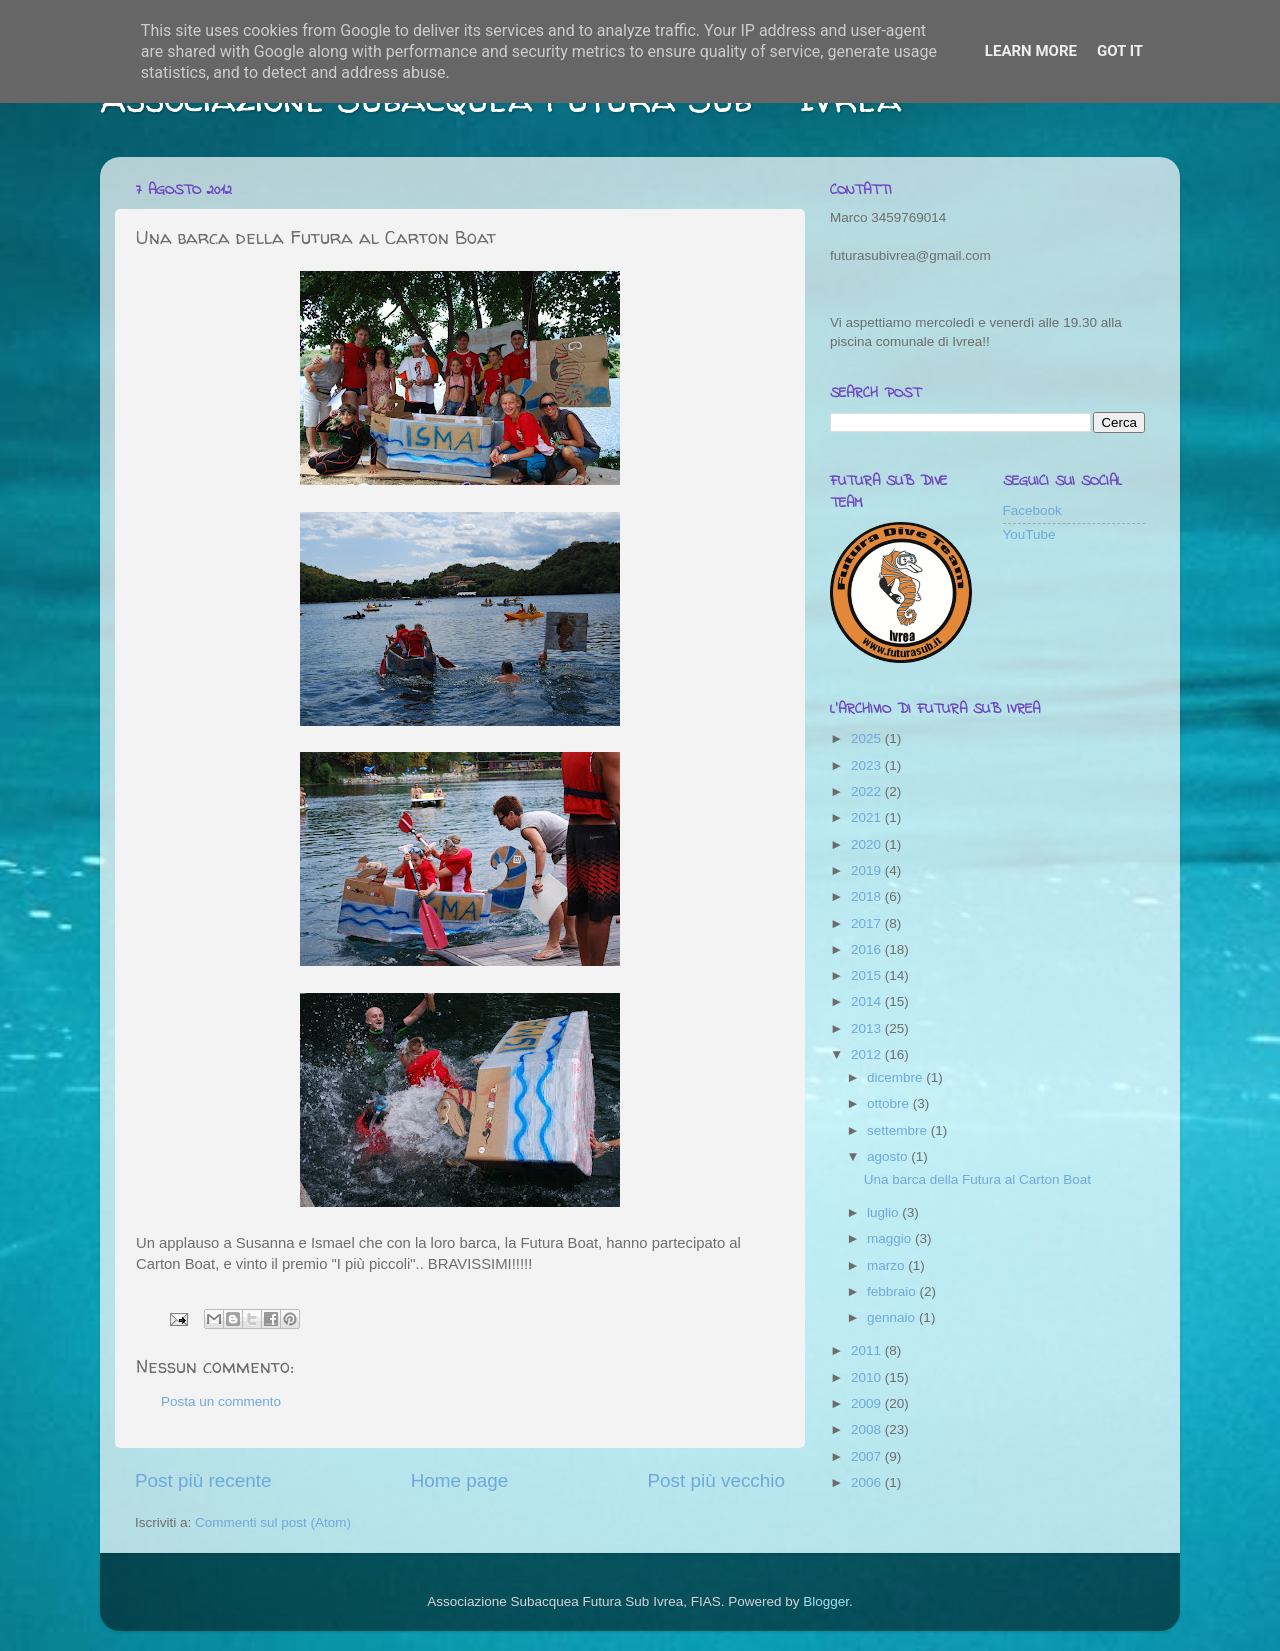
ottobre (890, 1103)
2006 (868, 1482)
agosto (889, 1156)
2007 (868, 1456)
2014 (868, 1001)
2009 (868, 1403)
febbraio (893, 1291)
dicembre (896, 1077)
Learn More (1031, 51)
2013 (868, 1028)
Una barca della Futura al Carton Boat (977, 1179)
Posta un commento (221, 1401)
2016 (868, 949)
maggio (891, 1238)
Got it (1120, 51)
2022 (868, 791)
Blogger (826, 1601)
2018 (868, 896)
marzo (887, 1265)
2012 (868, 1054)
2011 (868, 1350)
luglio (884, 1212)
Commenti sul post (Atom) (273, 1522)
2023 (868, 765)
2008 (868, 1429)
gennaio (893, 1317)
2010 (868, 1377)
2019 (868, 870)
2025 (868, 738)
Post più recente (203, 1480)
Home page (460, 1480)
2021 (868, 817)
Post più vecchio (716, 1480)
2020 (868, 844)
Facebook (1032, 510)
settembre (899, 1130)
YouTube (1029, 534)
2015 (868, 975)
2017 (868, 923)
